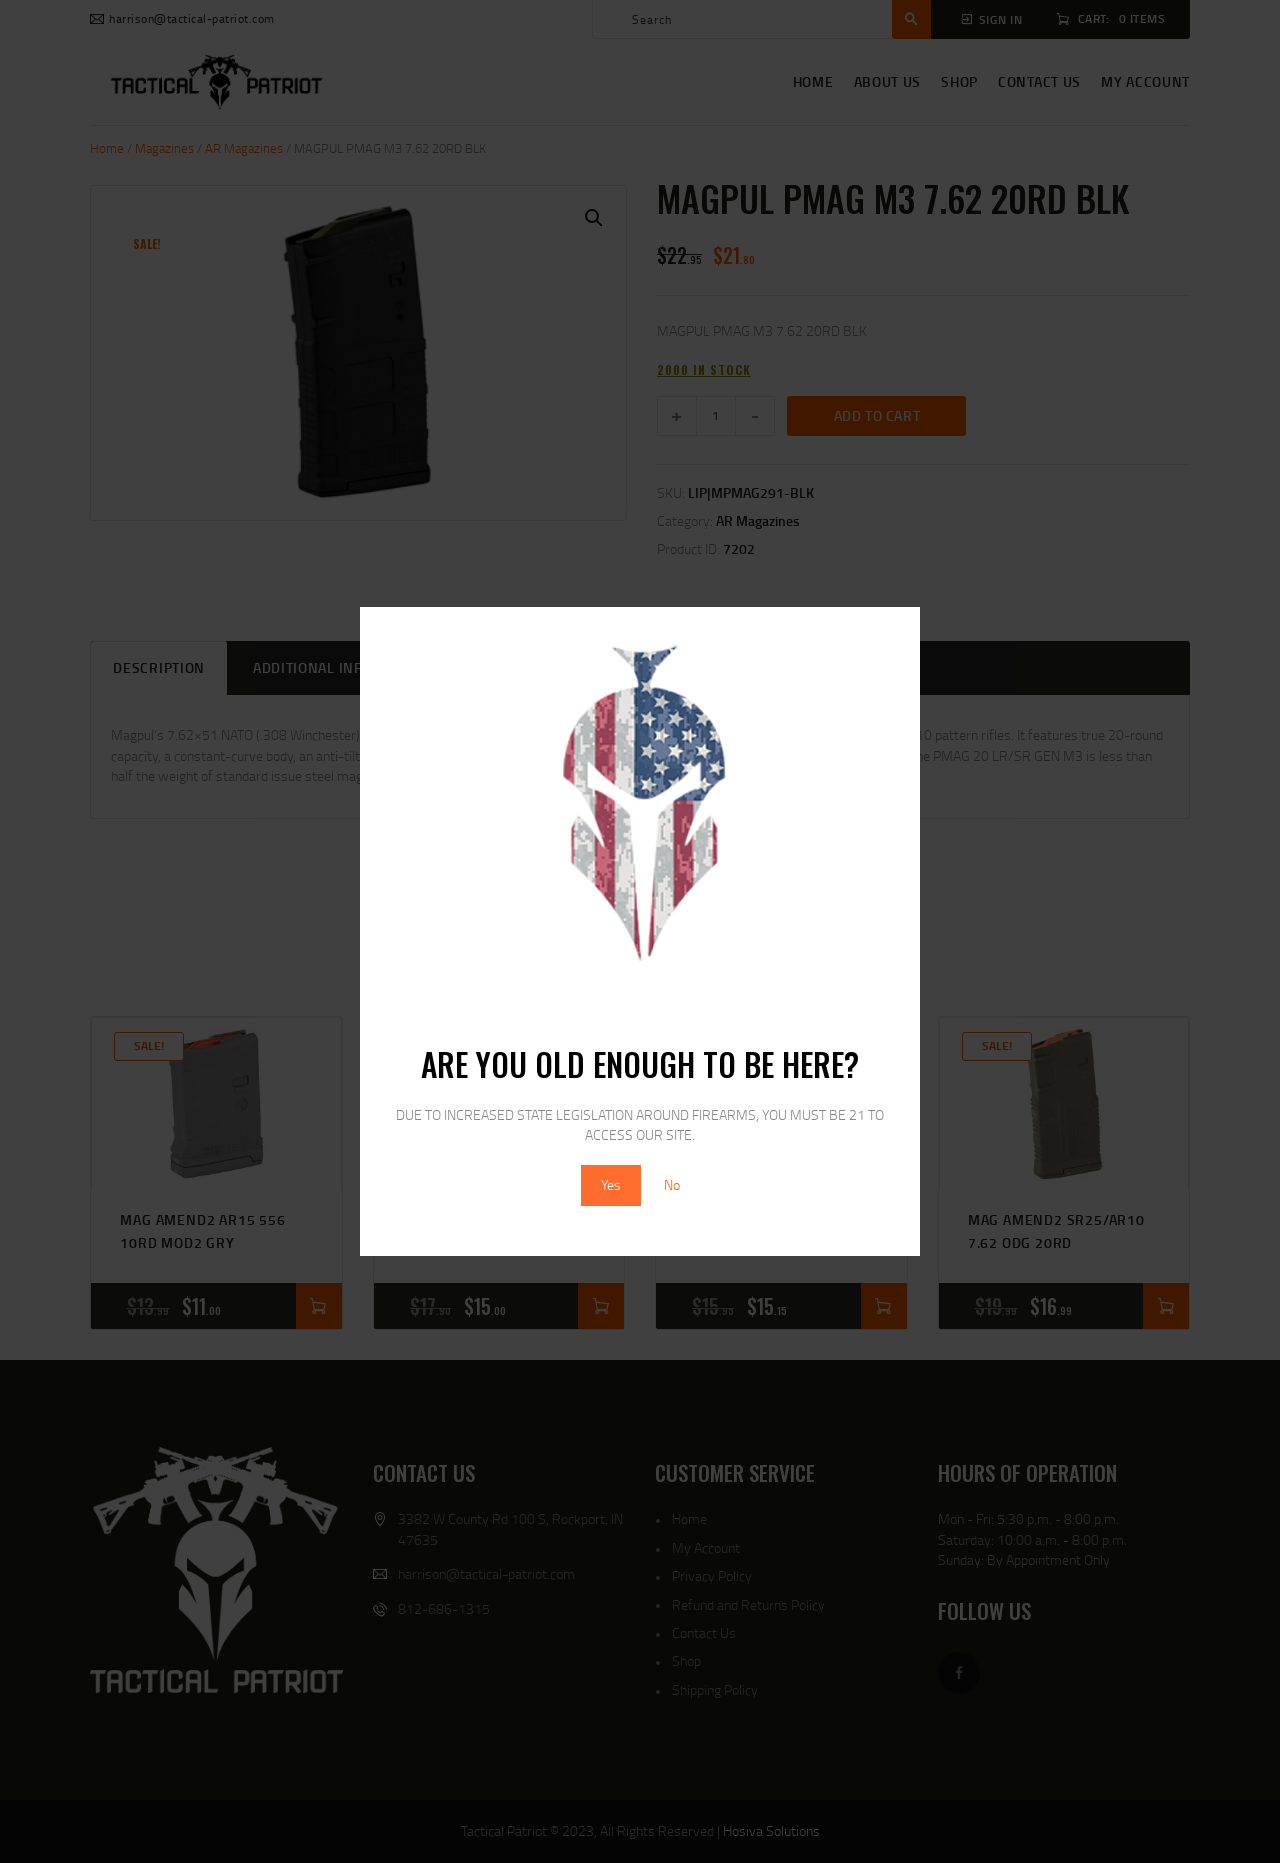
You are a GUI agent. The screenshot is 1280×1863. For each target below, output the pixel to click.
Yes (611, 1184)
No (672, 1184)
